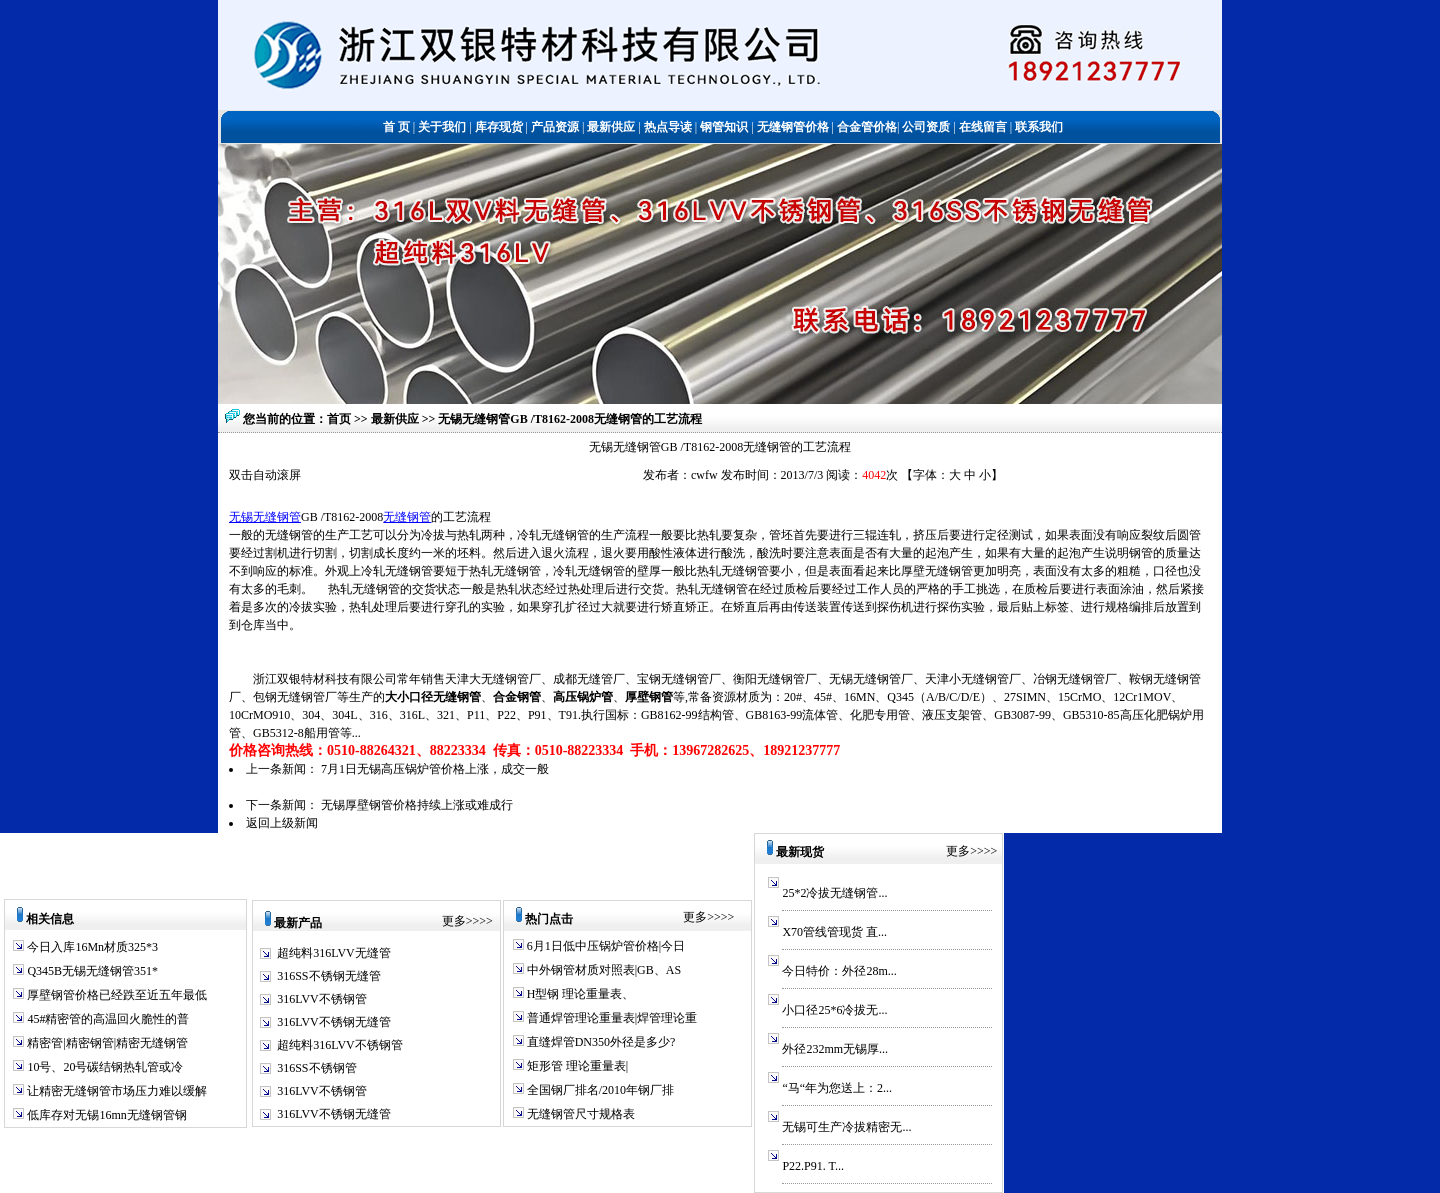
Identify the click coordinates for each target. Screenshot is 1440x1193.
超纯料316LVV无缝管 (334, 953)
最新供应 (396, 419)
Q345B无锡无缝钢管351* (91, 971)
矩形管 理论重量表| (576, 1066)
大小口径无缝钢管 (433, 697)
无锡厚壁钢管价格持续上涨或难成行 (417, 805)
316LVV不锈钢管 (322, 999)
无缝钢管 (407, 517)
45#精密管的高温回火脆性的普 (106, 1019)
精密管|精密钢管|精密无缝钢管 (106, 1043)
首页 (339, 419)
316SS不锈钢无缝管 (328, 976)
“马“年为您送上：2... (837, 1088)
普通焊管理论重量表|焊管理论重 (610, 1018)
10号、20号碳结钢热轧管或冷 (103, 1067)
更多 (454, 921)
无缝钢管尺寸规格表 (579, 1114)
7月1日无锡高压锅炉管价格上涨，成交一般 (435, 769)
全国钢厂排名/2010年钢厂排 (599, 1090)
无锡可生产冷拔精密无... (846, 1127)
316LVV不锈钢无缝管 (334, 1022)
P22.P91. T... (813, 1166)
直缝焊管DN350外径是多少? (600, 1042)
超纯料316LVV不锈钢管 (340, 1045)
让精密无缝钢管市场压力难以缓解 (115, 1091)
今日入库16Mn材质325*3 (91, 947)
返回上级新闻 (282, 823)
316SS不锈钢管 (316, 1068)
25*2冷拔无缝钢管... (834, 893)
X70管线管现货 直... (834, 932)
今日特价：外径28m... (839, 971)
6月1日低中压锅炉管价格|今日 (604, 946)
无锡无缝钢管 (265, 517)
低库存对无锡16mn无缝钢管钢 (105, 1115)
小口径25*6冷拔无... (834, 1010)
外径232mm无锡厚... (835, 1049)
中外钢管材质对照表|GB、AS (602, 970)
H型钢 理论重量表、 (579, 994)
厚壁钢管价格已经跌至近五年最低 (115, 995)
